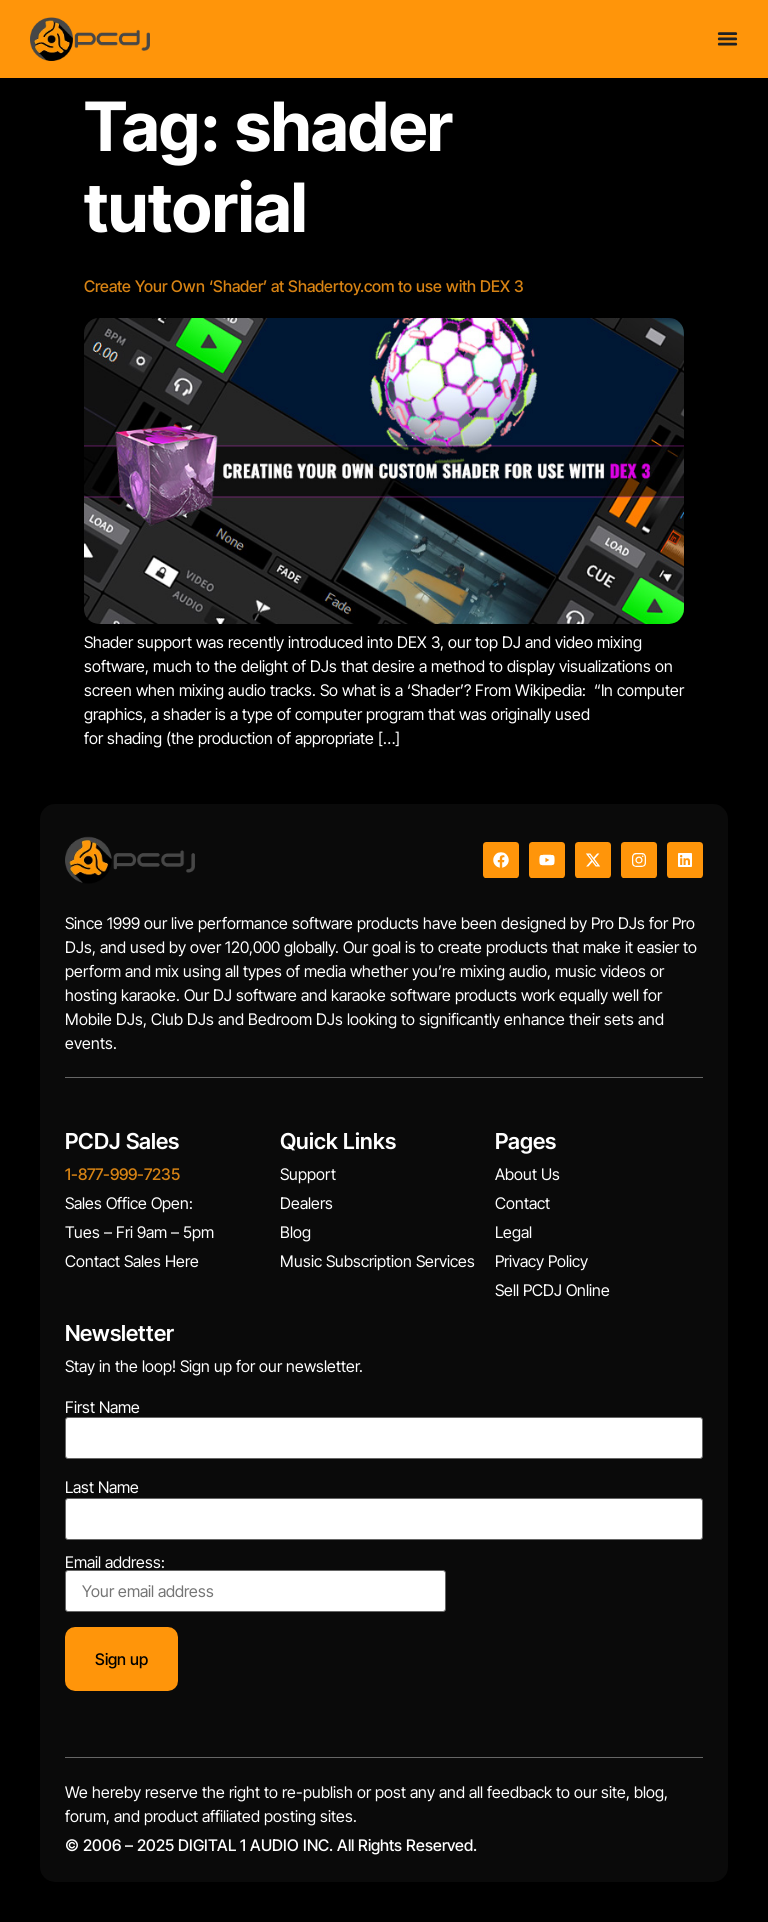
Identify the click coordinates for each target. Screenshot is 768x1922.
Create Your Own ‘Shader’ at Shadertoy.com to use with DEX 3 (304, 286)
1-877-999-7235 (122, 1174)
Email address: (255, 1583)
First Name (102, 1407)
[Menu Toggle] (727, 38)
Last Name (102, 1487)
